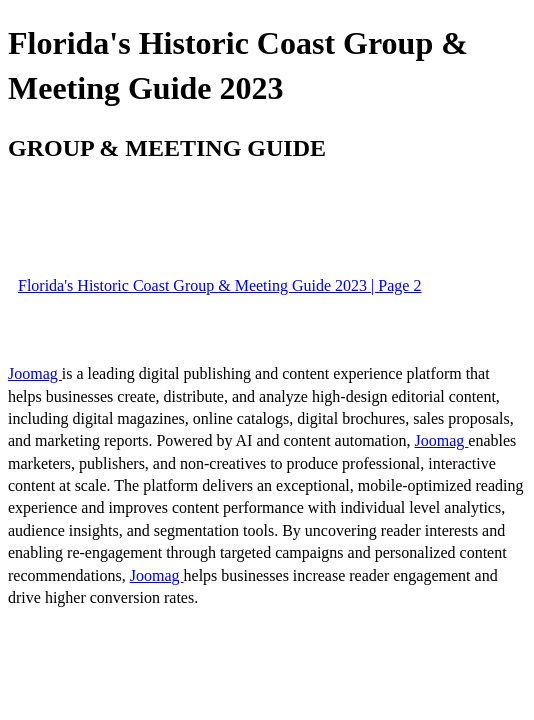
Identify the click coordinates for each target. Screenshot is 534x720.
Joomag (35, 373)
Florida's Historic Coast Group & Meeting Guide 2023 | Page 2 (219, 285)
